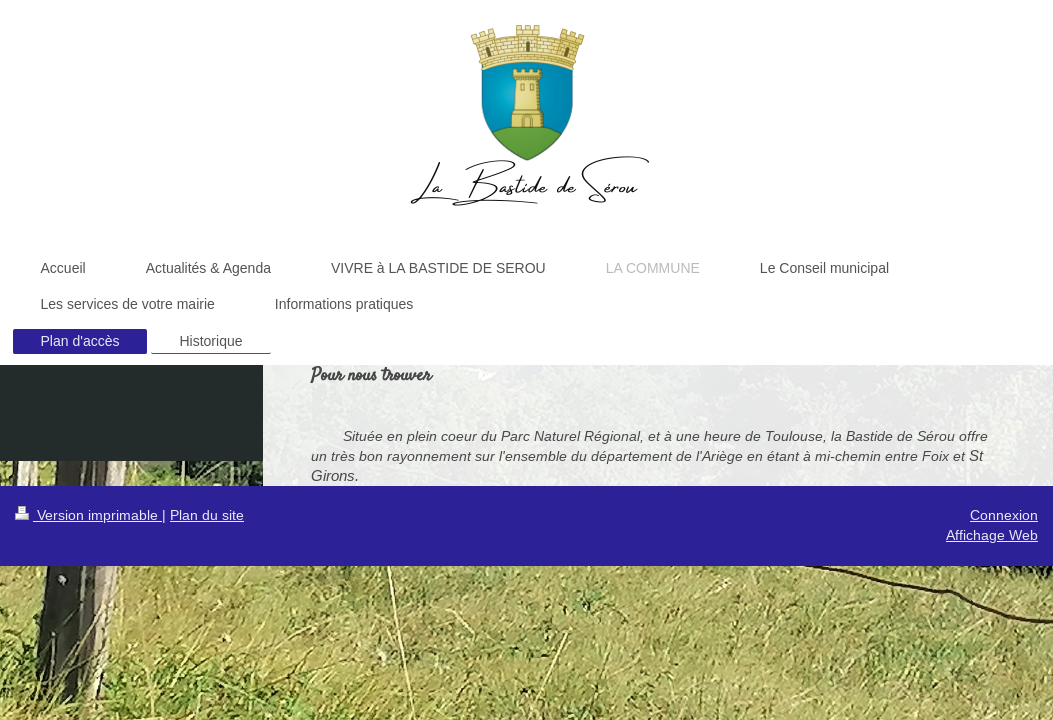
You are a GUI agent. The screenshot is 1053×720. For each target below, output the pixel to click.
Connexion (1004, 515)
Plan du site (207, 515)
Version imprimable (88, 515)
